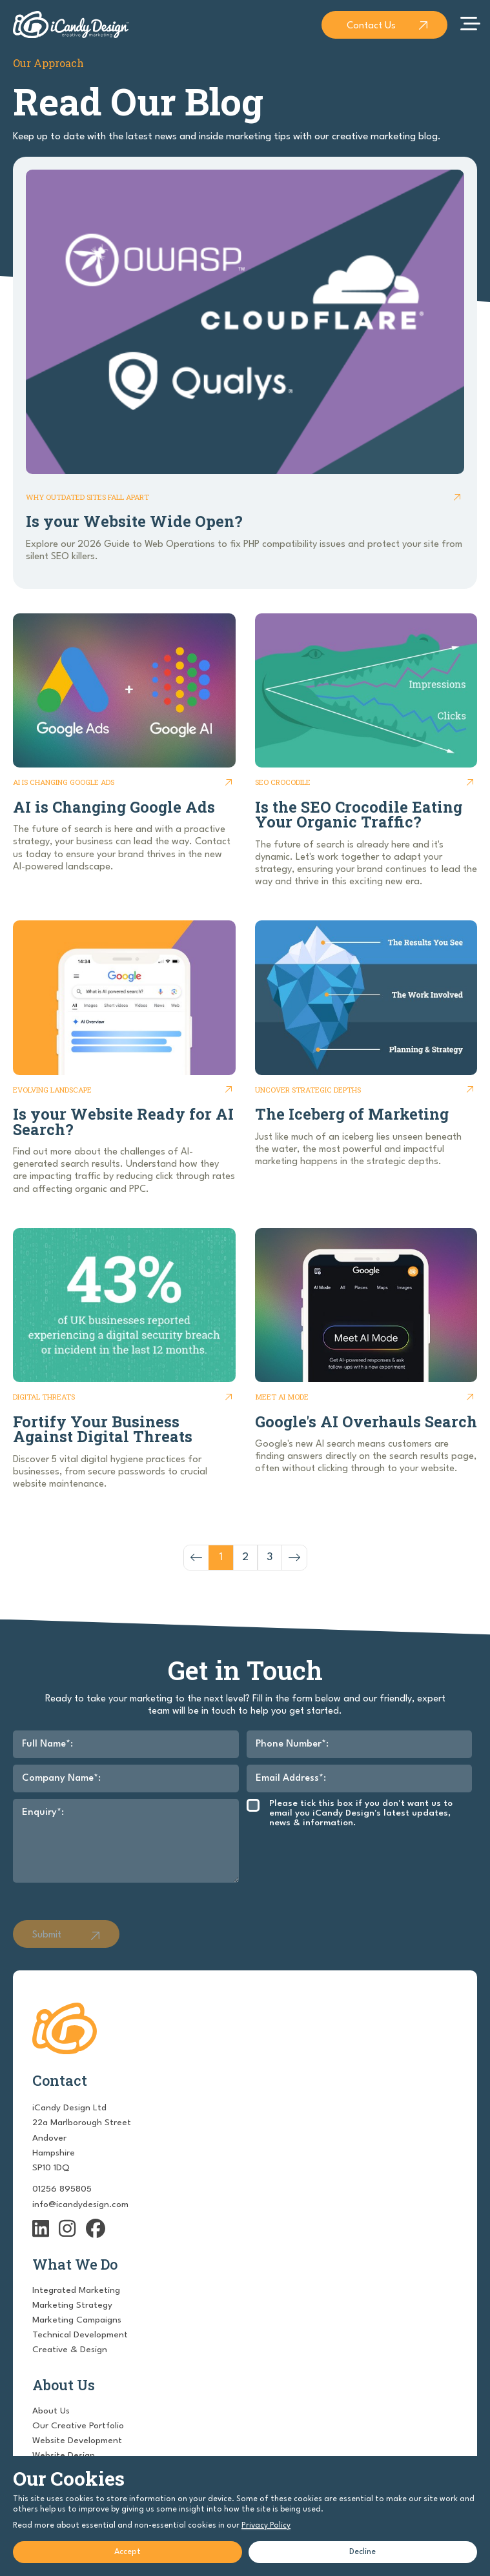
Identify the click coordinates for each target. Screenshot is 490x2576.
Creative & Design (69, 2349)
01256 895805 (62, 2189)
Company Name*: (61, 1778)
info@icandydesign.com (80, 2204)
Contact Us (371, 26)
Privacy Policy (266, 2526)
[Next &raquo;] (294, 1557)
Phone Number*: (292, 1744)
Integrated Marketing (76, 2290)
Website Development (77, 2440)
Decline (362, 2552)
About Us (51, 2410)
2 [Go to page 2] (245, 1557)
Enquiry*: (43, 1813)
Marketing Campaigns (76, 2319)
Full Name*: (47, 1744)
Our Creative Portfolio (78, 2425)
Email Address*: (291, 1778)
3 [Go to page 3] (269, 1557)
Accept (127, 2552)
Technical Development (80, 2334)
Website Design (63, 2455)
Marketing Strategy (72, 2305)
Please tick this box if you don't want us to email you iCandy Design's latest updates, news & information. (361, 1813)
